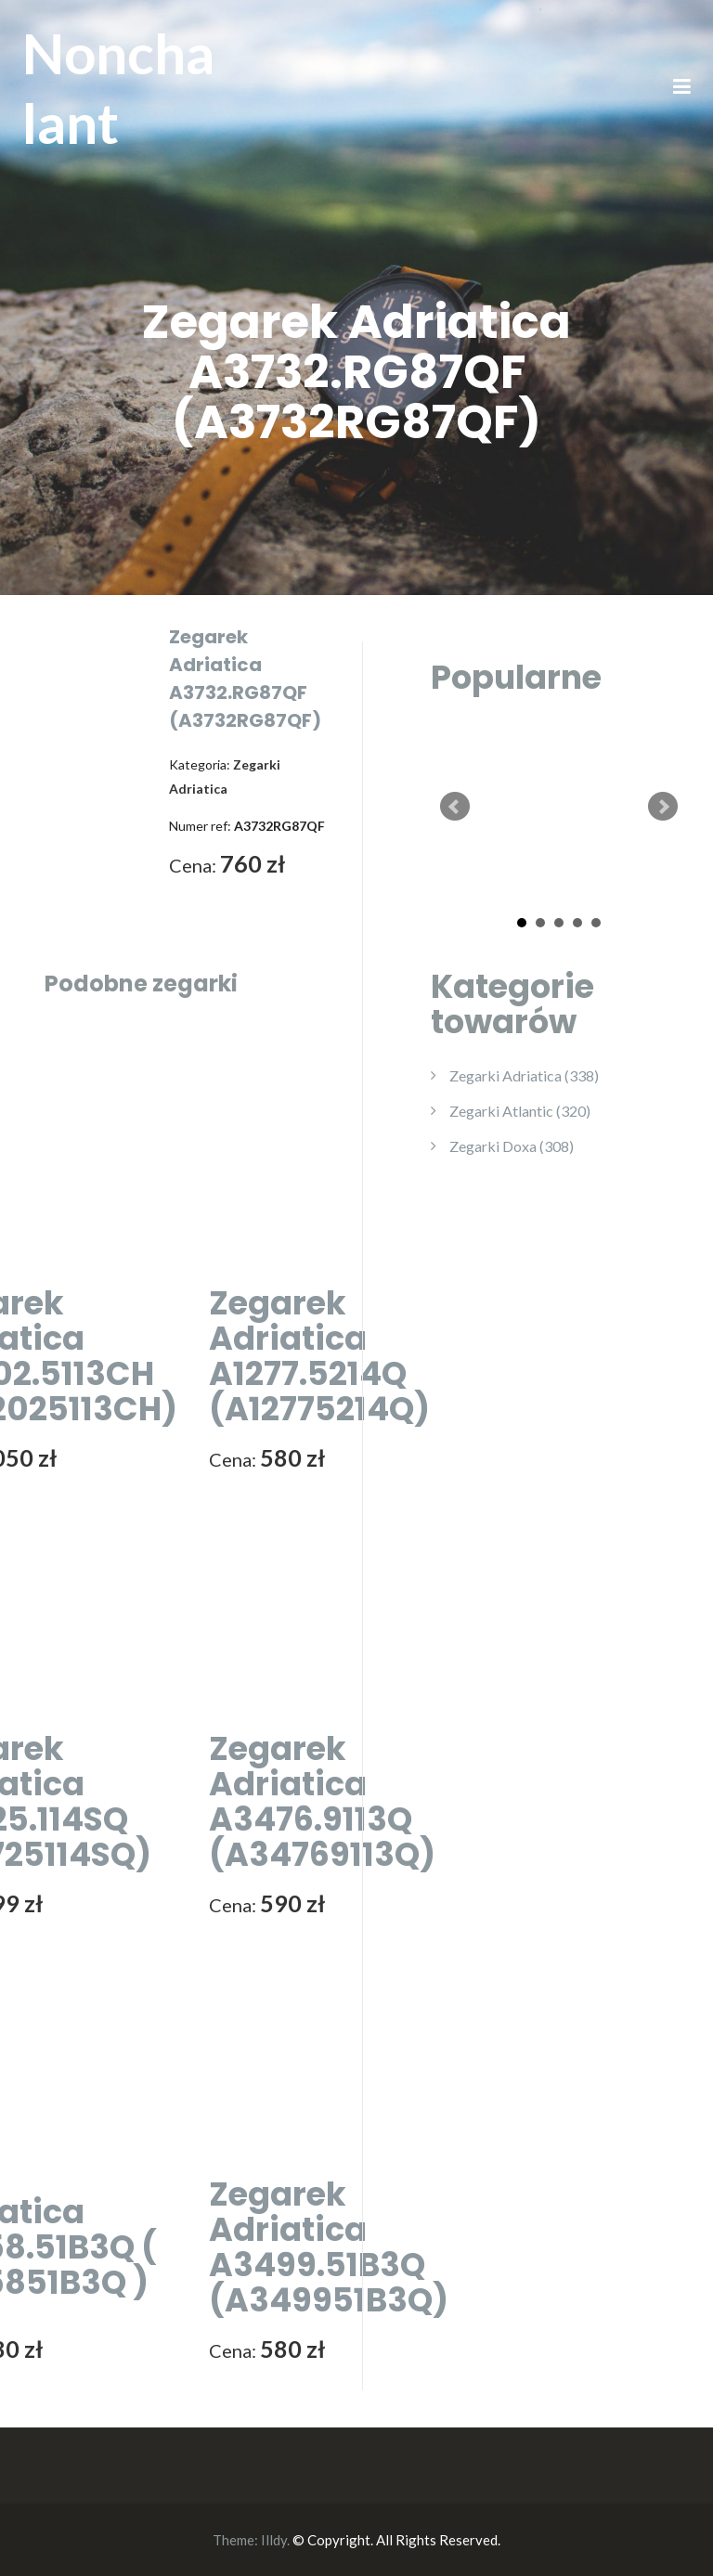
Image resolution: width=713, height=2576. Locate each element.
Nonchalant (118, 87)
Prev (455, 807)
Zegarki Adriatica (524, 1075)
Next (663, 807)
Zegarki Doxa (511, 1146)
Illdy (274, 2539)
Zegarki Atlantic (519, 1111)
